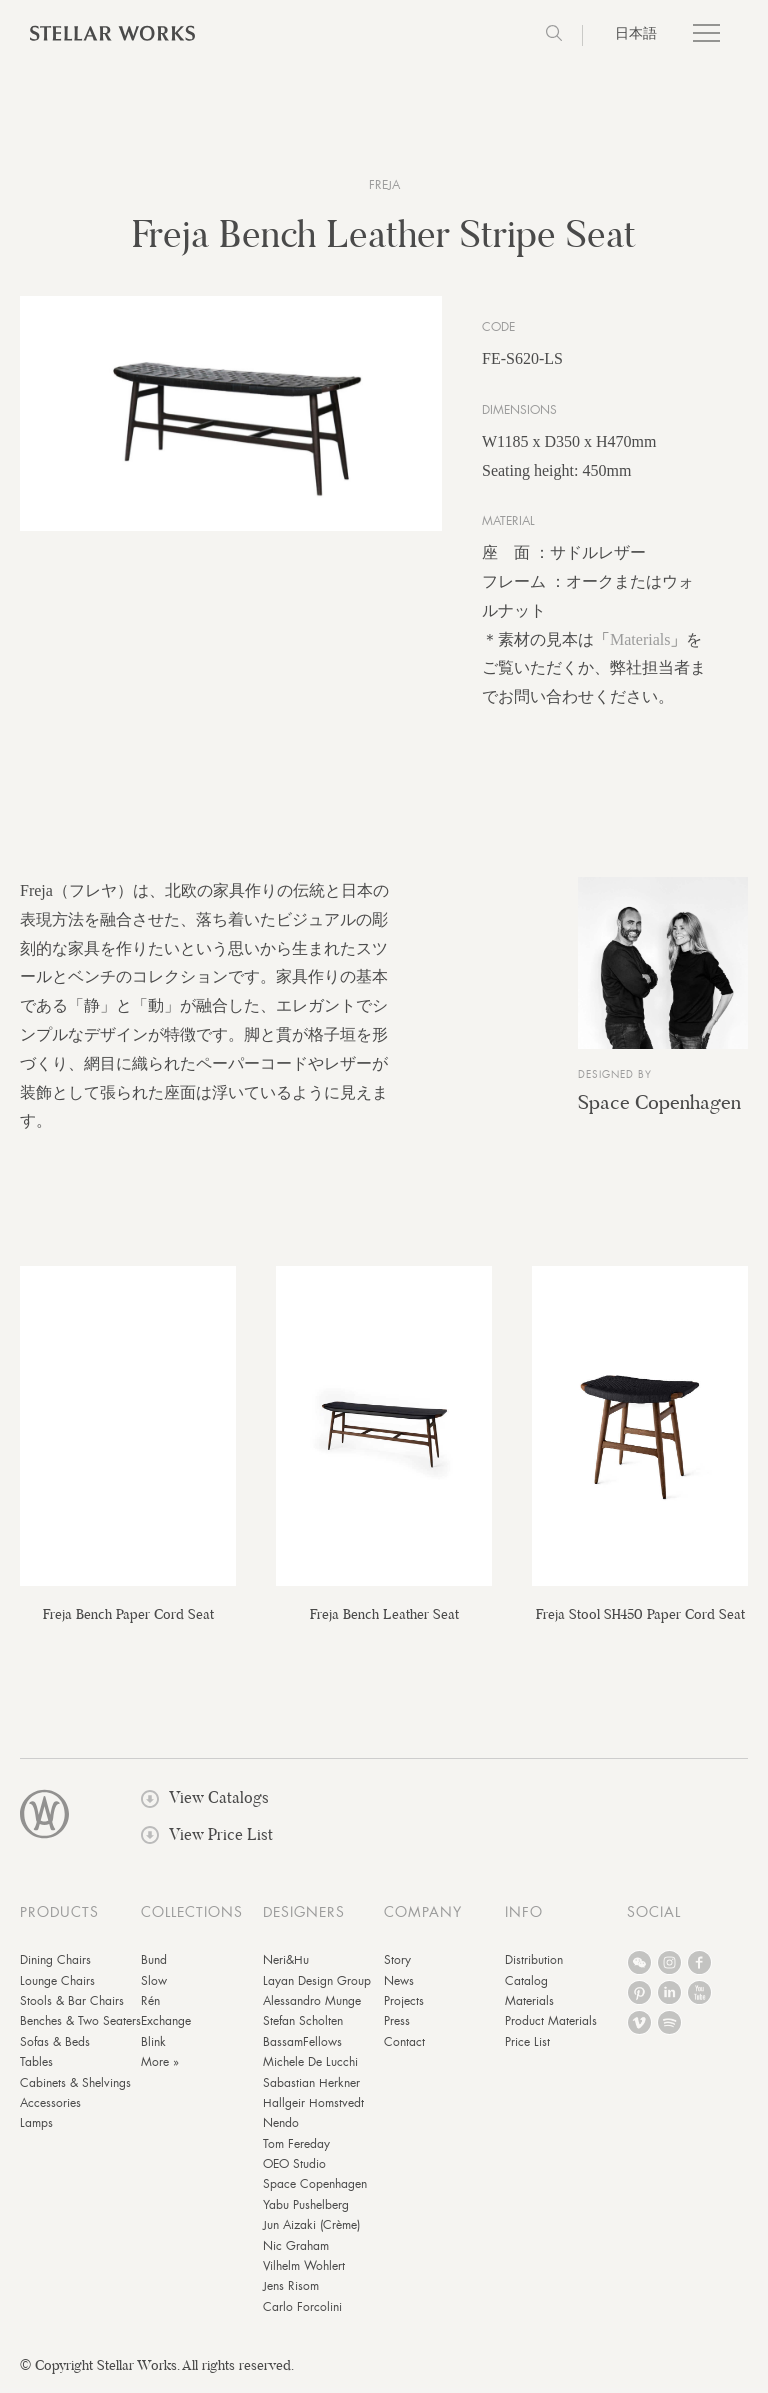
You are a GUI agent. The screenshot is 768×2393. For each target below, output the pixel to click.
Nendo (281, 2128)
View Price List (207, 1838)
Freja (384, 185)
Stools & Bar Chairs (72, 2005)
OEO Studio (294, 2169)
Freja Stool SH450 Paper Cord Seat (640, 1619)
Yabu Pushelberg (306, 2209)
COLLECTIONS (192, 1917)
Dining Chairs (55, 1965)
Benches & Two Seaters (80, 2026)
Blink (153, 2046)
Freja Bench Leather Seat (384, 1619)
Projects (404, 2005)
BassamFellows (302, 2046)
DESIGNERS (304, 1917)
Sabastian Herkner (311, 2087)
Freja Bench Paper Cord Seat (128, 1619)
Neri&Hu (286, 1965)
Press (397, 2026)
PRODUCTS (59, 1917)
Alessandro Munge (312, 2005)
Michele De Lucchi (310, 2067)
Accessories (50, 2107)
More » (160, 2067)
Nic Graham (296, 2250)
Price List (527, 2046)
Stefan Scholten (303, 2026)
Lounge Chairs (57, 1985)
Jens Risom (291, 2291)
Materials (640, 643)
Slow (154, 1985)
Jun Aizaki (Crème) (311, 2230)
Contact (404, 2046)
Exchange (166, 2026)
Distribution (534, 1965)
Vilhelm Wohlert (304, 2270)
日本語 (636, 33)
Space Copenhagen (659, 1106)
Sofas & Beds (55, 2046)
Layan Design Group (317, 1985)
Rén (150, 2005)
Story (397, 1965)
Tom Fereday (296, 2148)
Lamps (36, 2128)
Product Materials (551, 2026)
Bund (154, 1965)
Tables (36, 2067)
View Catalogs (205, 1802)
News (399, 1985)
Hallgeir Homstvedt (313, 2107)
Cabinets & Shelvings (75, 2087)
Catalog (526, 1985)
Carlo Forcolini (302, 2311)
